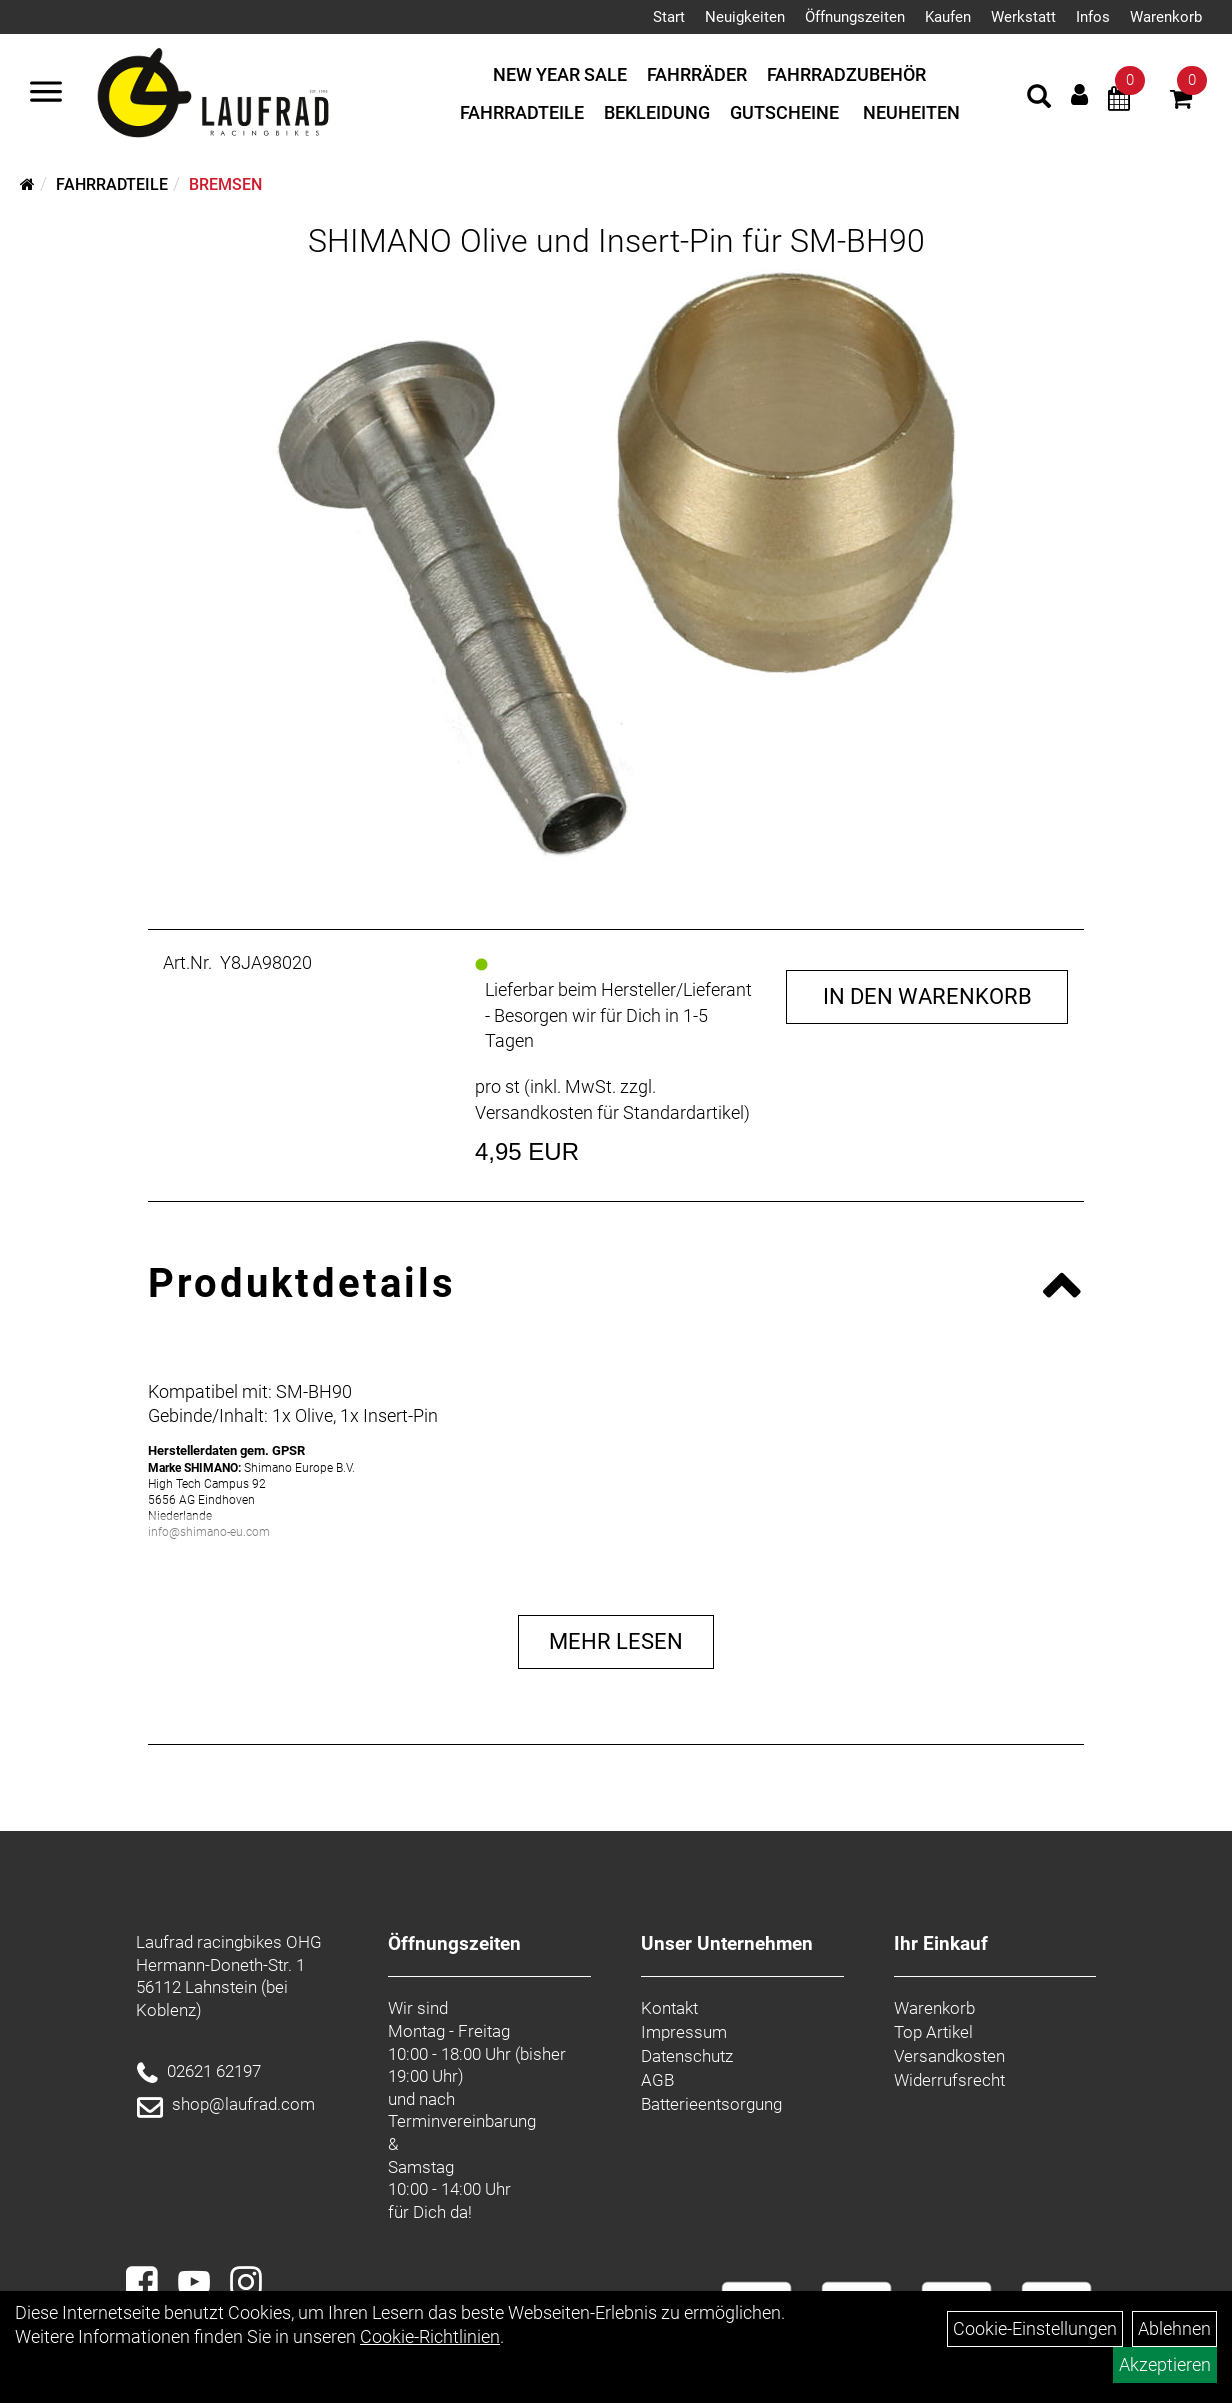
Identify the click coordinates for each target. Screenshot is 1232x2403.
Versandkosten (949, 2056)
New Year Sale (560, 74)
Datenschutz (687, 2056)
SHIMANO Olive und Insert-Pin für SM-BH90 (616, 241)
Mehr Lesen (616, 1641)
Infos (1093, 17)
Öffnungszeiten (855, 17)
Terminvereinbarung (462, 2121)
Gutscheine (784, 112)
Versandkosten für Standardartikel (609, 1112)
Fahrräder (697, 74)
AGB (657, 2080)
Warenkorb (1166, 17)
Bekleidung (657, 112)
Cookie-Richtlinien (430, 2336)
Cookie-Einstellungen (1035, 2328)
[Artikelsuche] (1039, 99)
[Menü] (46, 94)
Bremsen (225, 184)
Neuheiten (911, 112)
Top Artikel (933, 2032)
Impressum (684, 2032)
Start (669, 17)
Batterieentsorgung (711, 2104)
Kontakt (669, 2008)
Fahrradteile (522, 112)
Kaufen (948, 17)
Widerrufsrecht (949, 2080)
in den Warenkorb (927, 996)
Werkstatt (1023, 17)
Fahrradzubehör (846, 74)
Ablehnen (1174, 2328)
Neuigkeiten (745, 17)
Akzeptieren (1165, 2364)
